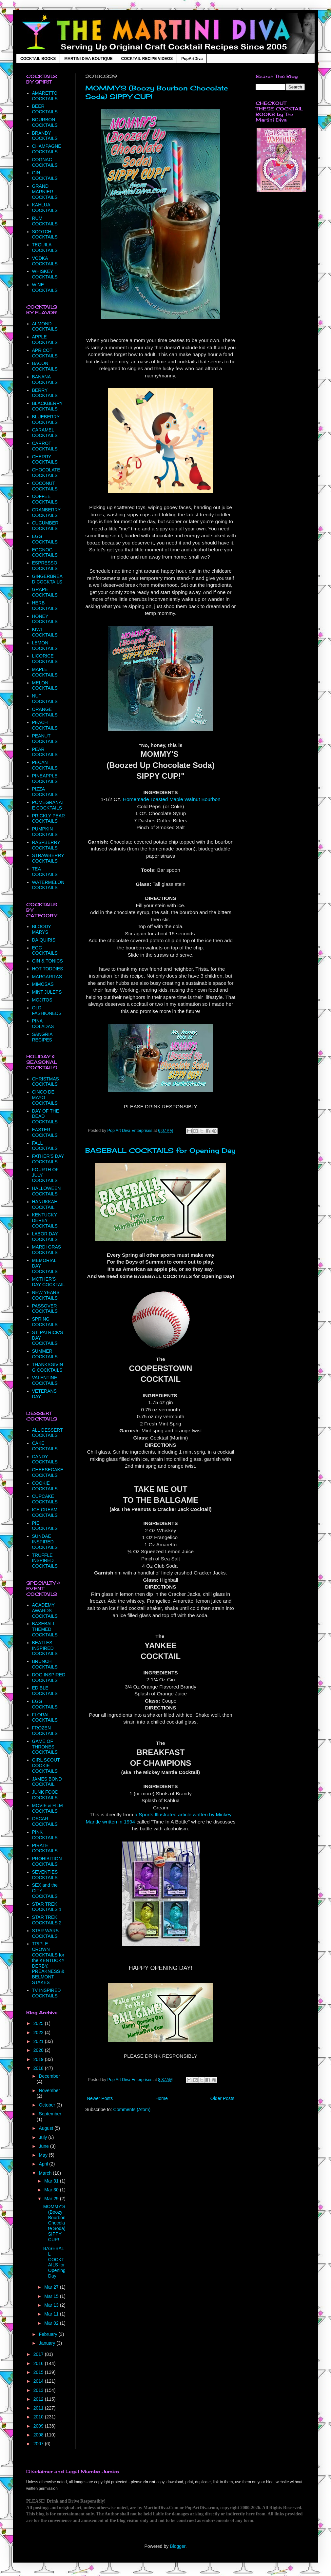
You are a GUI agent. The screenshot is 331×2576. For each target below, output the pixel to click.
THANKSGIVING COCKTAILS (47, 1367)
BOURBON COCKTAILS (45, 122)
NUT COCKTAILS (45, 698)
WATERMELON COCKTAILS (48, 885)
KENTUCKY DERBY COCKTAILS (45, 1220)
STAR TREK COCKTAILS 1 (47, 1906)
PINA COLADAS (43, 1023)
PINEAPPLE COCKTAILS (45, 778)
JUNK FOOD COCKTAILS (45, 1794)
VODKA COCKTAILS (45, 261)
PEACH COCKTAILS (45, 725)
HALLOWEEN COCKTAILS (46, 1191)
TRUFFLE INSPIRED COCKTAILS (45, 1561)
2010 (39, 2416)
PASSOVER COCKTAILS (45, 1308)
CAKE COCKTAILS (45, 1446)
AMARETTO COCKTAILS (45, 95)
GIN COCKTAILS (45, 175)
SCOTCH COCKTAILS (45, 234)
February (48, 2334)
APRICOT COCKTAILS (45, 353)
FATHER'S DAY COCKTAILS (48, 1159)
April (44, 2163)
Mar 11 (52, 2314)
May (44, 2155)
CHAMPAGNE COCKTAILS (46, 148)
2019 (39, 2059)
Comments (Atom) (132, 2109)
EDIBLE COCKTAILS (45, 1690)
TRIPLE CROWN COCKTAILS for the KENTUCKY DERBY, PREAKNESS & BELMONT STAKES (48, 1963)
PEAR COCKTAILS (45, 752)
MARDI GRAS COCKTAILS (46, 1249)
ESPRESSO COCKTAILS (45, 565)
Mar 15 (52, 2296)
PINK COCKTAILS (45, 1834)
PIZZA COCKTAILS (45, 791)
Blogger (177, 2546)
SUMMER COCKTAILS (45, 1353)
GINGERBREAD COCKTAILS (47, 579)
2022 (39, 2032)
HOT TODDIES (47, 968)
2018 (39, 2068)
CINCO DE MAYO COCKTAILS (45, 1097)
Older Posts (222, 2098)
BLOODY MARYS (41, 929)
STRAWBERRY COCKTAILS (48, 858)
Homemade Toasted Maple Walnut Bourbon (172, 799)
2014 (39, 2381)
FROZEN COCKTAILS (45, 1730)
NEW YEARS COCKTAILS (46, 1295)
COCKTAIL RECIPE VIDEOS (147, 58)
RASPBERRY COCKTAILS (46, 845)
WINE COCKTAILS (45, 287)
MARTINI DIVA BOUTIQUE (88, 58)
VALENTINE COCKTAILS (45, 1380)
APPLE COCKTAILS (45, 339)
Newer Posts (100, 2098)
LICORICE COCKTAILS (45, 658)
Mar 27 (52, 2287)
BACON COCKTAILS (45, 366)
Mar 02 (52, 2323)
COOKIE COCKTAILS (45, 1485)
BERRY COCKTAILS (45, 393)
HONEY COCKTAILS (45, 619)
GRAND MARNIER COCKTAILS (45, 191)
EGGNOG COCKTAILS (45, 552)
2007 (39, 2443)
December (49, 2076)
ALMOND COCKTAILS (45, 326)
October (47, 2105)
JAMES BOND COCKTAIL (47, 1781)
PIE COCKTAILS (45, 1525)
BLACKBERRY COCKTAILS (47, 406)
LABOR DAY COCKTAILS (45, 1236)
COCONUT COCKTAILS (45, 486)
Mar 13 (52, 2305)
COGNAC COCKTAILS (45, 162)
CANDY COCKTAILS (45, 1459)
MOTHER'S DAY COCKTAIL (48, 1281)
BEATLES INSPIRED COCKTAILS (45, 1648)
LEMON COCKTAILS (45, 645)
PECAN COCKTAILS (45, 765)
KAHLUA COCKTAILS (45, 207)
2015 (39, 2372)
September (50, 2113)
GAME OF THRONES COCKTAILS (45, 1747)
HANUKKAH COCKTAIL (45, 1204)
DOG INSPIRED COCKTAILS (49, 1677)
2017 (39, 2354)
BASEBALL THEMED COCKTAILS (45, 1629)
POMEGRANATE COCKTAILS (48, 805)
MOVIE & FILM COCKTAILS (47, 1808)
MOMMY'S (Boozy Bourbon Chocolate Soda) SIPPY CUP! (54, 2223)
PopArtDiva (192, 58)
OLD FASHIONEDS (47, 1010)
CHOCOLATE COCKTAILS (46, 472)
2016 (39, 2363)
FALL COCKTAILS (45, 1145)
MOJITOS (42, 999)
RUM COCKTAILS (45, 221)
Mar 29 (52, 2198)
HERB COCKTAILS (45, 605)
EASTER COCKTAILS (45, 1132)
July (43, 2137)
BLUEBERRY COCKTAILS (46, 419)
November (49, 2090)
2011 (39, 2408)
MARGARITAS (47, 976)
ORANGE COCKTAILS (45, 712)
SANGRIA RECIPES (42, 1037)
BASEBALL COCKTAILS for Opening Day (160, 1150)
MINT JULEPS (47, 992)
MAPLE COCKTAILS (45, 672)
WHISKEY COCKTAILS (45, 274)
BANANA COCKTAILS (45, 379)
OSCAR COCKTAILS (45, 1821)
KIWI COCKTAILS (45, 632)
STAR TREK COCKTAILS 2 (47, 1920)
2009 (39, 2426)
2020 (39, 2050)
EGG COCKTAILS (45, 539)
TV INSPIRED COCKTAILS (46, 1993)
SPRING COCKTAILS (45, 1321)
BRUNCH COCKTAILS (45, 1664)
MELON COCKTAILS (45, 685)
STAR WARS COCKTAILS (45, 1933)
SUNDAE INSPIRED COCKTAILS (45, 1542)
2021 (39, 2041)
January (47, 2343)
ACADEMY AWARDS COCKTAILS (45, 1610)
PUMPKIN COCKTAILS (45, 831)
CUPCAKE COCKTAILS (45, 1499)
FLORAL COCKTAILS (45, 1717)
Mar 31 (52, 2181)
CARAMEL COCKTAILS (45, 432)
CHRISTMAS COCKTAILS (45, 1081)
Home (161, 2098)
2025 (39, 2023)
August (46, 2128)
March (46, 2173)
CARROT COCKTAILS (45, 446)
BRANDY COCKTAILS (45, 135)
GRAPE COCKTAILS (45, 592)
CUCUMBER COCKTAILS (45, 525)
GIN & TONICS (47, 961)
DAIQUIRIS (44, 940)
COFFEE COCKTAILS (45, 499)
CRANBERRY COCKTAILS (46, 512)
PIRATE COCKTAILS (45, 1848)
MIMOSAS (43, 984)
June (44, 2146)
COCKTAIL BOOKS (38, 58)
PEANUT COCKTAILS (45, 738)
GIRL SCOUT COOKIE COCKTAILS (46, 1765)
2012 (39, 2399)
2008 (39, 2434)
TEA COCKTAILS (45, 871)
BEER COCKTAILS (45, 109)
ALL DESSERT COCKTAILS (47, 1432)
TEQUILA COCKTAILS (45, 247)
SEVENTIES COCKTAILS (45, 1874)
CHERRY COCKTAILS (45, 459)
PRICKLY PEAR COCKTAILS (48, 818)
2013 (39, 2390)
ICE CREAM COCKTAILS (45, 1512)
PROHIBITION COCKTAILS (47, 1861)
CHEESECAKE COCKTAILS (48, 1472)
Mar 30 (52, 2189)
